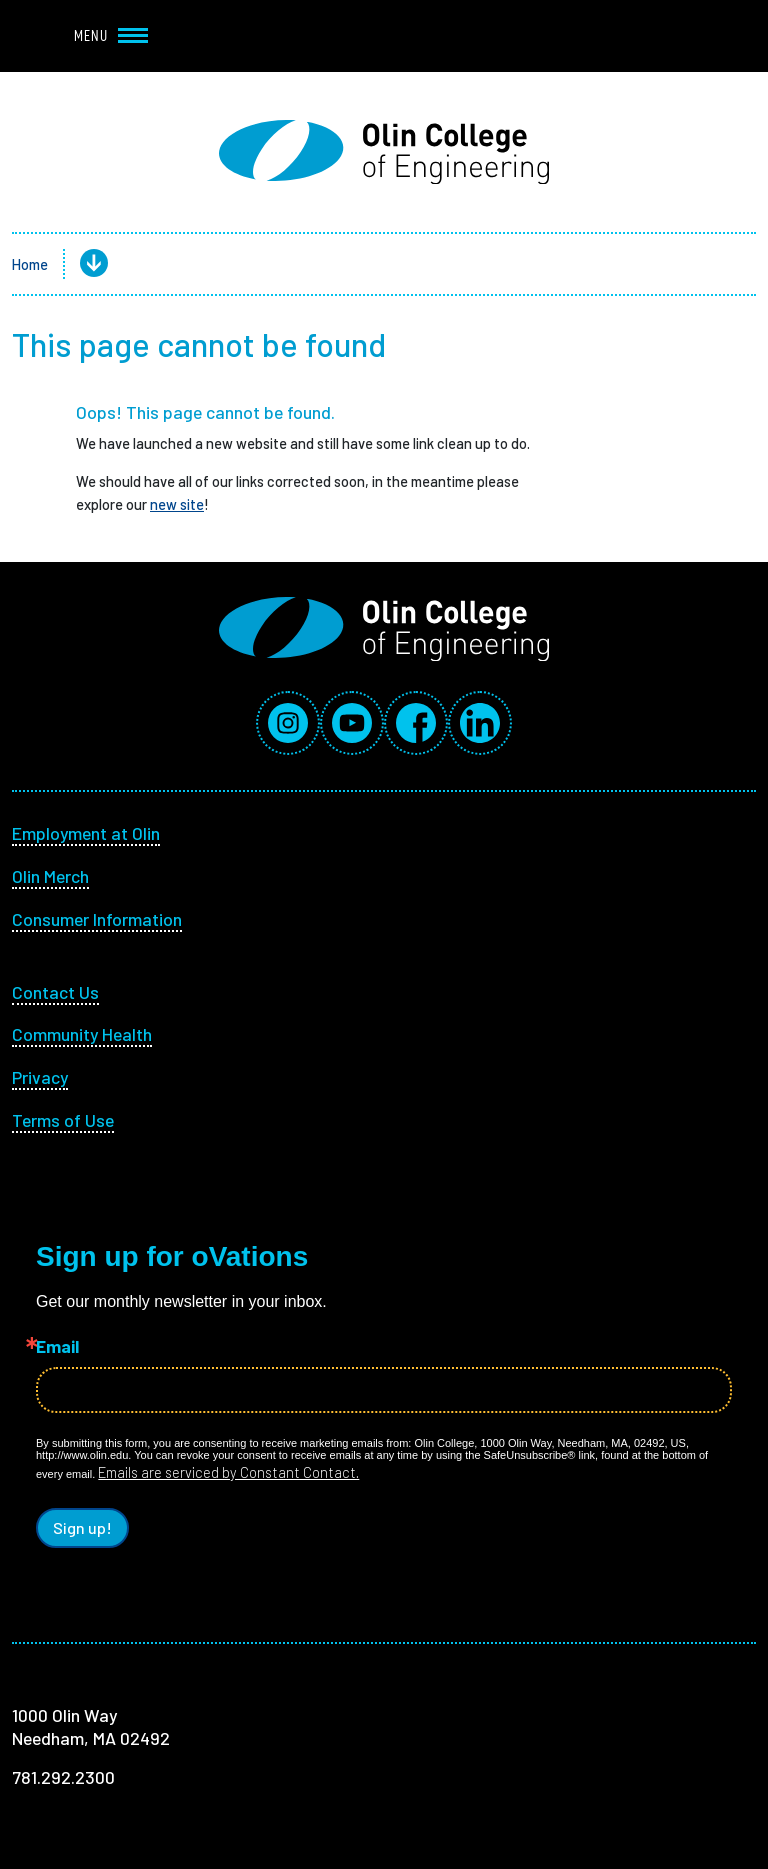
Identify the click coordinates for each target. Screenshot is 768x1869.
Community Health (82, 1034)
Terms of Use (63, 1120)
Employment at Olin (86, 833)
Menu (111, 35)
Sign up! (82, 1527)
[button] (78, 264)
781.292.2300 (63, 1777)
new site (177, 504)
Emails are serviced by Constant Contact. (228, 1472)
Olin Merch (50, 876)
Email (57, 1347)
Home (30, 264)
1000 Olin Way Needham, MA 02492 (91, 1726)
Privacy (40, 1077)
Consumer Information (97, 919)
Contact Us (55, 992)
